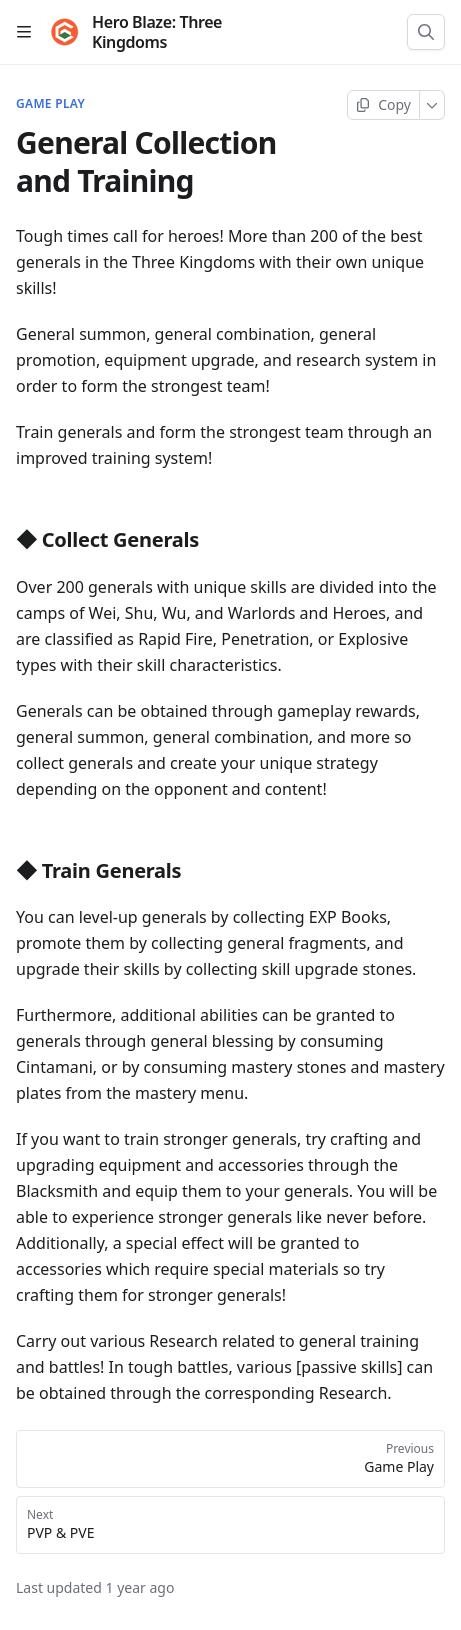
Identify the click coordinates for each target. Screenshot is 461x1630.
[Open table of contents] (24, 32)
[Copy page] (383, 105)
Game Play (50, 104)
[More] (432, 105)
